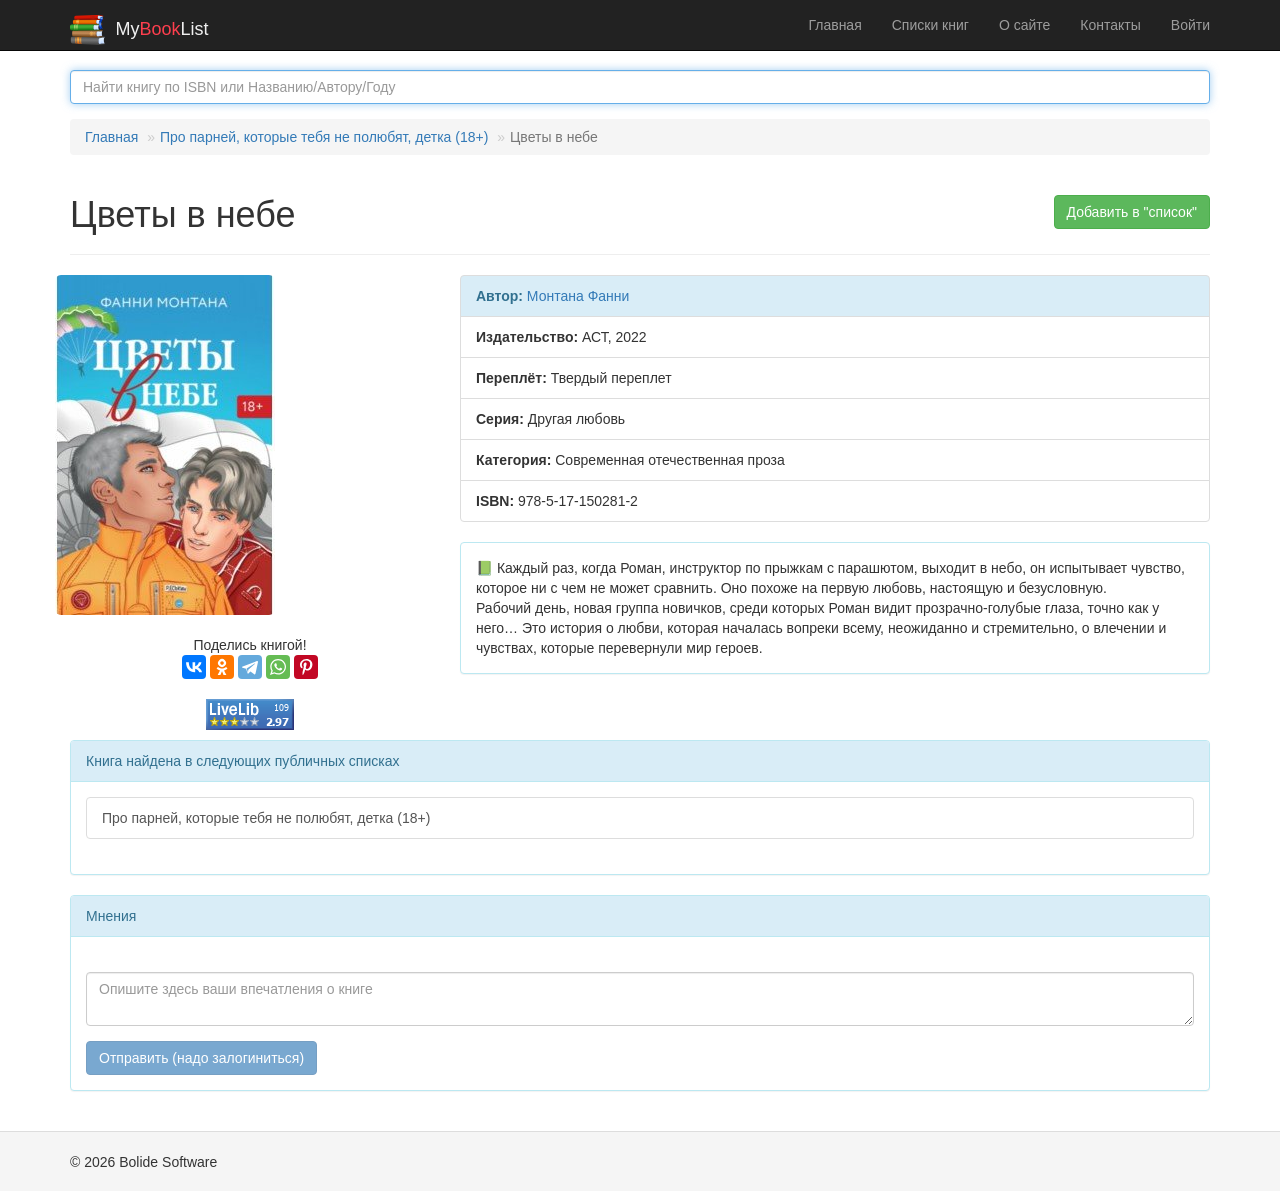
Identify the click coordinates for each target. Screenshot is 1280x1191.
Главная (834, 25)
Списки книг (930, 25)
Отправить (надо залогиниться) (201, 1058)
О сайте (1024, 25)
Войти (1190, 25)
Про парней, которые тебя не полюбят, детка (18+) (324, 137)
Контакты (1110, 25)
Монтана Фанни (578, 296)
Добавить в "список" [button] (1132, 212)
